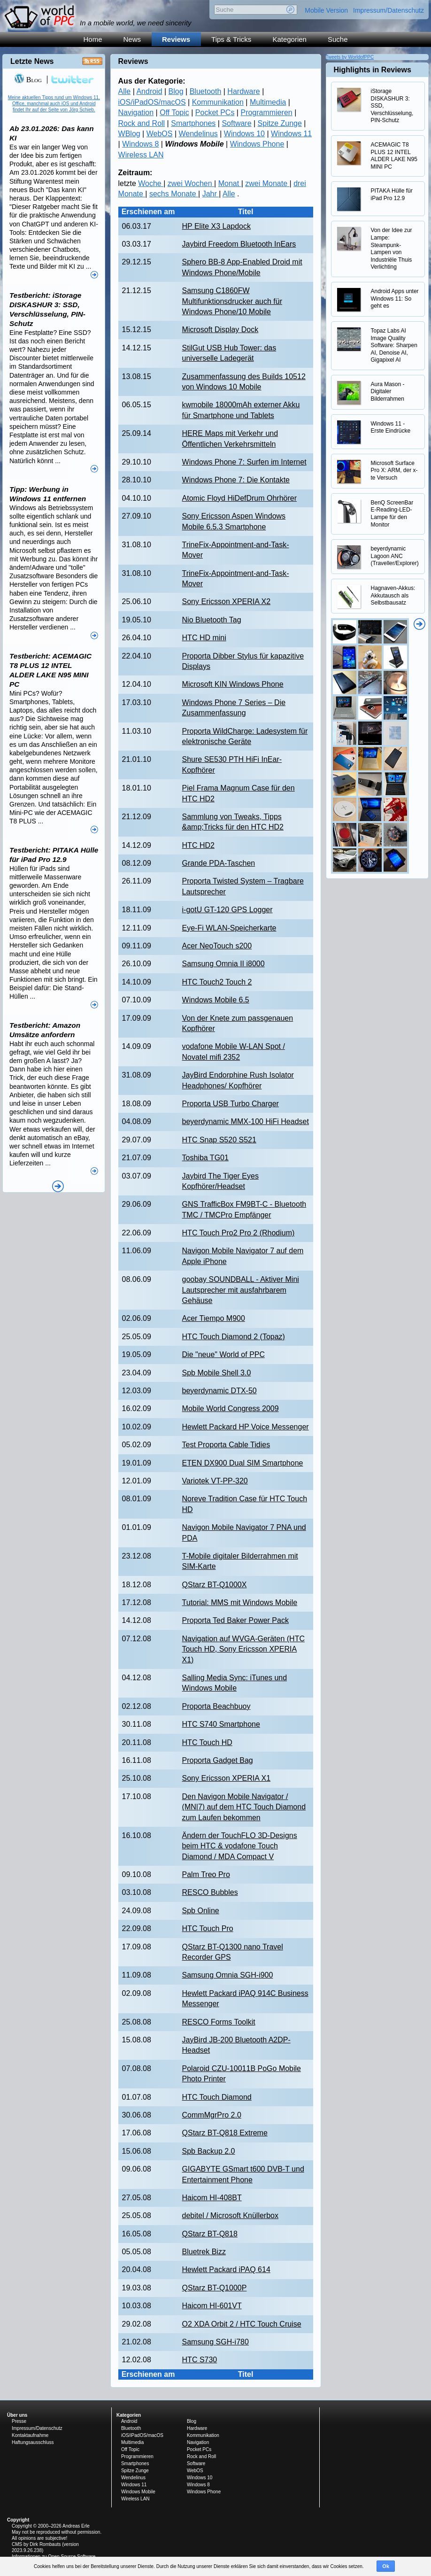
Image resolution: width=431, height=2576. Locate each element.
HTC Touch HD (207, 1742)
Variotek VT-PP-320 (215, 1481)
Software (236, 123)
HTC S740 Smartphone (221, 1724)
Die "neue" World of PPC (223, 1354)
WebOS (159, 134)
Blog (176, 91)
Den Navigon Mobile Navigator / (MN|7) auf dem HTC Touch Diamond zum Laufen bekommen (244, 1807)
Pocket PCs (215, 112)
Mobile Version (326, 10)
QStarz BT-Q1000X (214, 1585)
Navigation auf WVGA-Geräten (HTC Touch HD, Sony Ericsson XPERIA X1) (243, 1649)
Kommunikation (218, 102)
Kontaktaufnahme (30, 2435)
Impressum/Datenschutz (388, 10)
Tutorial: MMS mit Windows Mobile (240, 1602)
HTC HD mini (204, 638)
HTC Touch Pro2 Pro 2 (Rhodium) (238, 1233)
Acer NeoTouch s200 (217, 946)
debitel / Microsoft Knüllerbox (230, 2215)
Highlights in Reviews (372, 70)
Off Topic (174, 112)
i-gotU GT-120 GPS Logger (227, 910)
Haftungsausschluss (33, 2442)
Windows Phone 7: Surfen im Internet (244, 462)
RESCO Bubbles (210, 1892)
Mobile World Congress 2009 (230, 1408)
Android (149, 91)
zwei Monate (267, 183)
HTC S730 (199, 2360)
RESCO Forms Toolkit (218, 2022)
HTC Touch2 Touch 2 (217, 982)
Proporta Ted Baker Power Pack (235, 1620)
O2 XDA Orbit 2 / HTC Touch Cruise (241, 2324)
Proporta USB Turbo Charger (230, 1104)
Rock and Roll (141, 123)
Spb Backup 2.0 (208, 2151)
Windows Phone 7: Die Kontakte (236, 480)
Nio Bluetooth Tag (211, 620)
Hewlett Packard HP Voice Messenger (245, 1427)
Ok (385, 2566)
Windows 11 (291, 134)
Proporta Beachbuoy (216, 1706)
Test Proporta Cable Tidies (226, 1445)
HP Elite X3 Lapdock (216, 226)
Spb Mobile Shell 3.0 (216, 1373)
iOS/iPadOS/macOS (152, 102)
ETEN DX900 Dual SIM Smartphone (242, 1463)
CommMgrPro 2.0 (211, 2115)
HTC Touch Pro (207, 1928)
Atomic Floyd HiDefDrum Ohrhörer (239, 498)
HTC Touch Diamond (217, 2097)
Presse (19, 2421)
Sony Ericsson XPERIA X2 (226, 601)
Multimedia (268, 102)
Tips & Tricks (231, 39)
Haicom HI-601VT (212, 2306)
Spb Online (200, 1911)
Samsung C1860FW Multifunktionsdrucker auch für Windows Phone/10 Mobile (232, 301)
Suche (338, 39)
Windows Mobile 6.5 (215, 1000)
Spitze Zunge (280, 123)
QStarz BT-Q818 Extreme (225, 2133)
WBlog (129, 134)
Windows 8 (140, 144)
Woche (150, 183)
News (132, 39)
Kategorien (289, 39)
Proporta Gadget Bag (217, 1760)
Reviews (176, 39)
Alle (124, 91)
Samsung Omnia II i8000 (223, 964)
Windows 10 (244, 134)
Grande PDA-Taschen (218, 863)
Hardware (243, 91)
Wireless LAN (141, 155)
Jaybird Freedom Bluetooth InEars (239, 244)
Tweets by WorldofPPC (350, 57)
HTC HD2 (198, 845)
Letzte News (32, 61)
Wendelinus (198, 134)
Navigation (136, 112)
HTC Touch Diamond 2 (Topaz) (233, 1337)
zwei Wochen (191, 183)
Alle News (58, 1186)
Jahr (210, 194)
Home (93, 39)
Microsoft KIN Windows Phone (233, 684)
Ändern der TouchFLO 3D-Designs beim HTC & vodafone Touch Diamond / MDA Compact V (239, 1846)
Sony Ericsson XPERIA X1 (226, 1778)
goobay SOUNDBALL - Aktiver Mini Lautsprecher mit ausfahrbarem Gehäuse (240, 1289)
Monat (229, 183)
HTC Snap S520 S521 (219, 1140)
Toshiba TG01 (205, 1158)
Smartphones (193, 123)
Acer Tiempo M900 (213, 1318)
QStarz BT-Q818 (210, 2234)
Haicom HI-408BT (212, 2198)
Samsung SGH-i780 (215, 2342)
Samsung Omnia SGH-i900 (227, 1975)
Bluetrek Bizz (204, 2252)
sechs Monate (173, 194)
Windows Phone (257, 144)
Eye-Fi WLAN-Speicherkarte (229, 928)
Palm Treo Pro (206, 1874)
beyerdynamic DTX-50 (219, 1391)
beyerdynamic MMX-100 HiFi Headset (245, 1121)
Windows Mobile (138, 2491)
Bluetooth (206, 91)
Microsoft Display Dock (220, 330)
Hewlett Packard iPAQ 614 (226, 2269)
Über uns (17, 2415)
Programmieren (266, 112)
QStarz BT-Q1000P (214, 2288)
